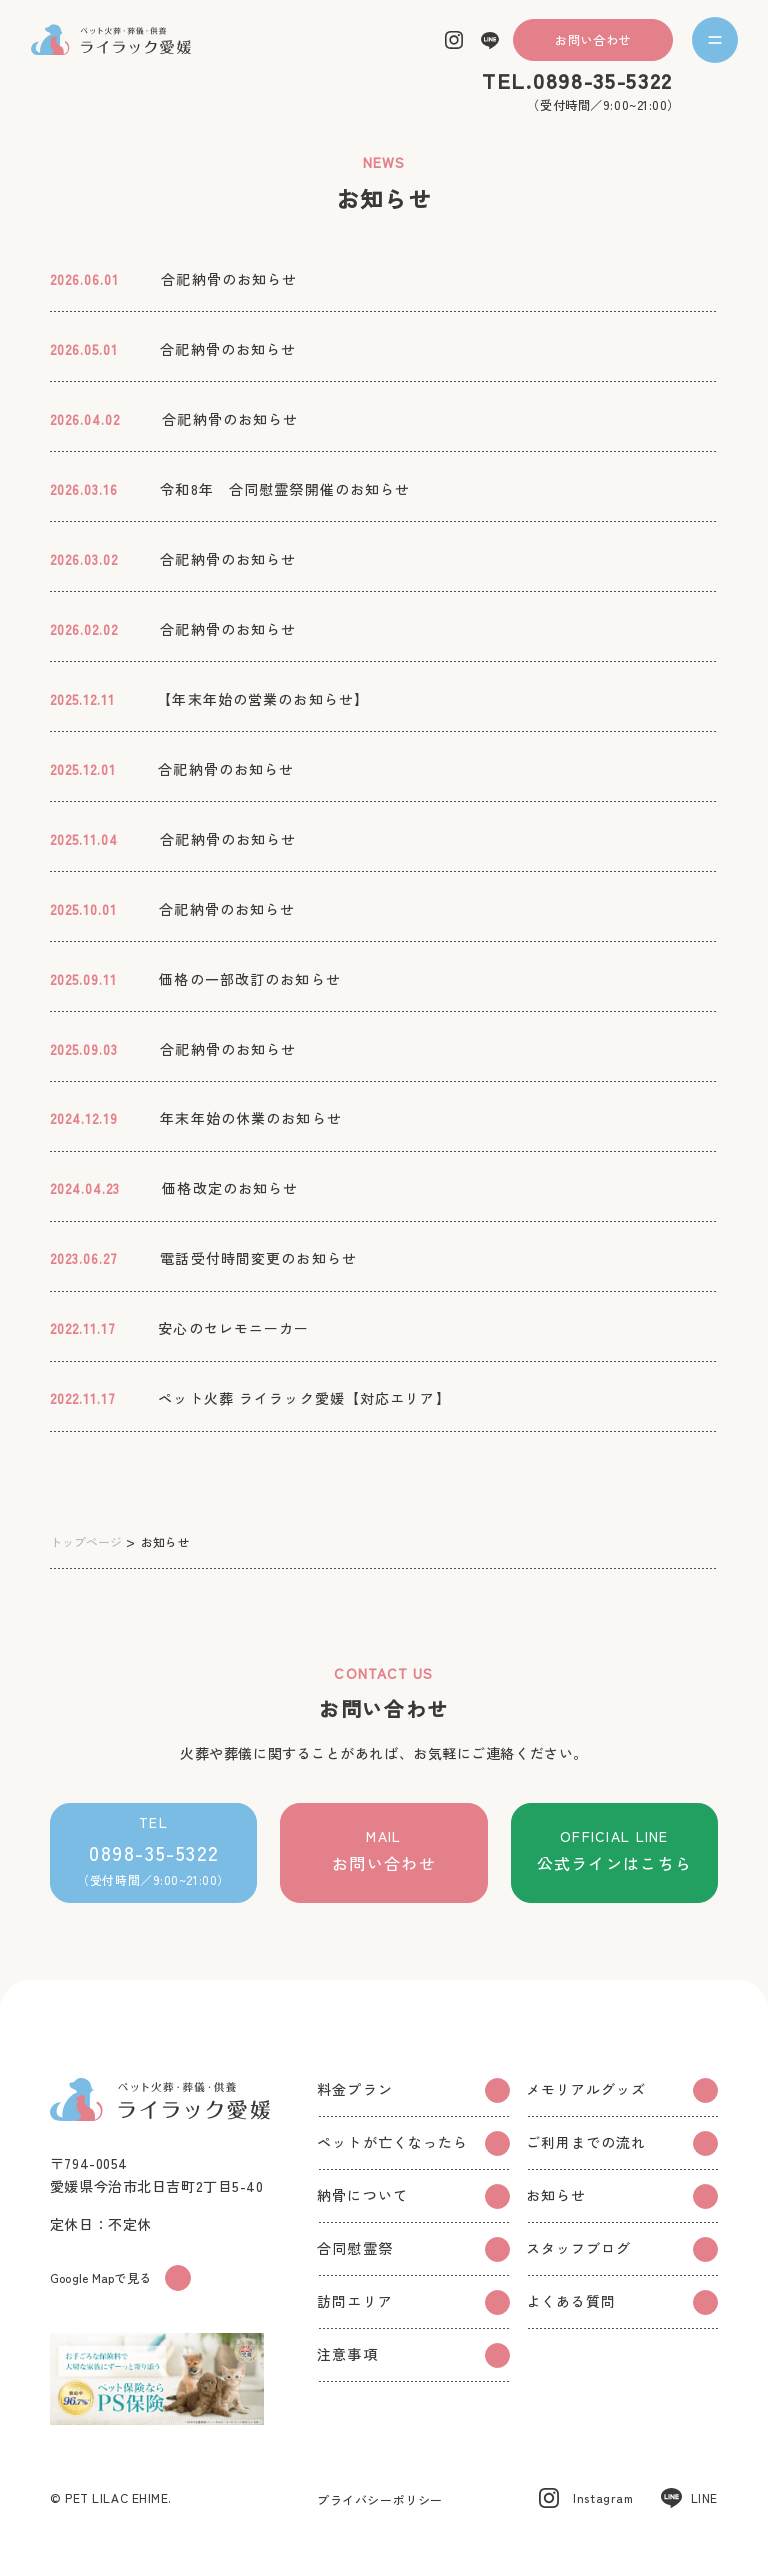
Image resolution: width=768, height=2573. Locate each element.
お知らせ (622, 2196)
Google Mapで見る (120, 2278)
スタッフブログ (622, 2249)
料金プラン (413, 2090)
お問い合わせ (592, 40)
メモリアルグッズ (622, 2090)
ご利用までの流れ (622, 2143)
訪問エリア (413, 2302)
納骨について (413, 2196)
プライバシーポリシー (380, 2499)
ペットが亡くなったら (413, 2143)
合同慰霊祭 (413, 2249)
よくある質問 (622, 2302)
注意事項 (413, 2355)
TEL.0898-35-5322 (577, 80)
